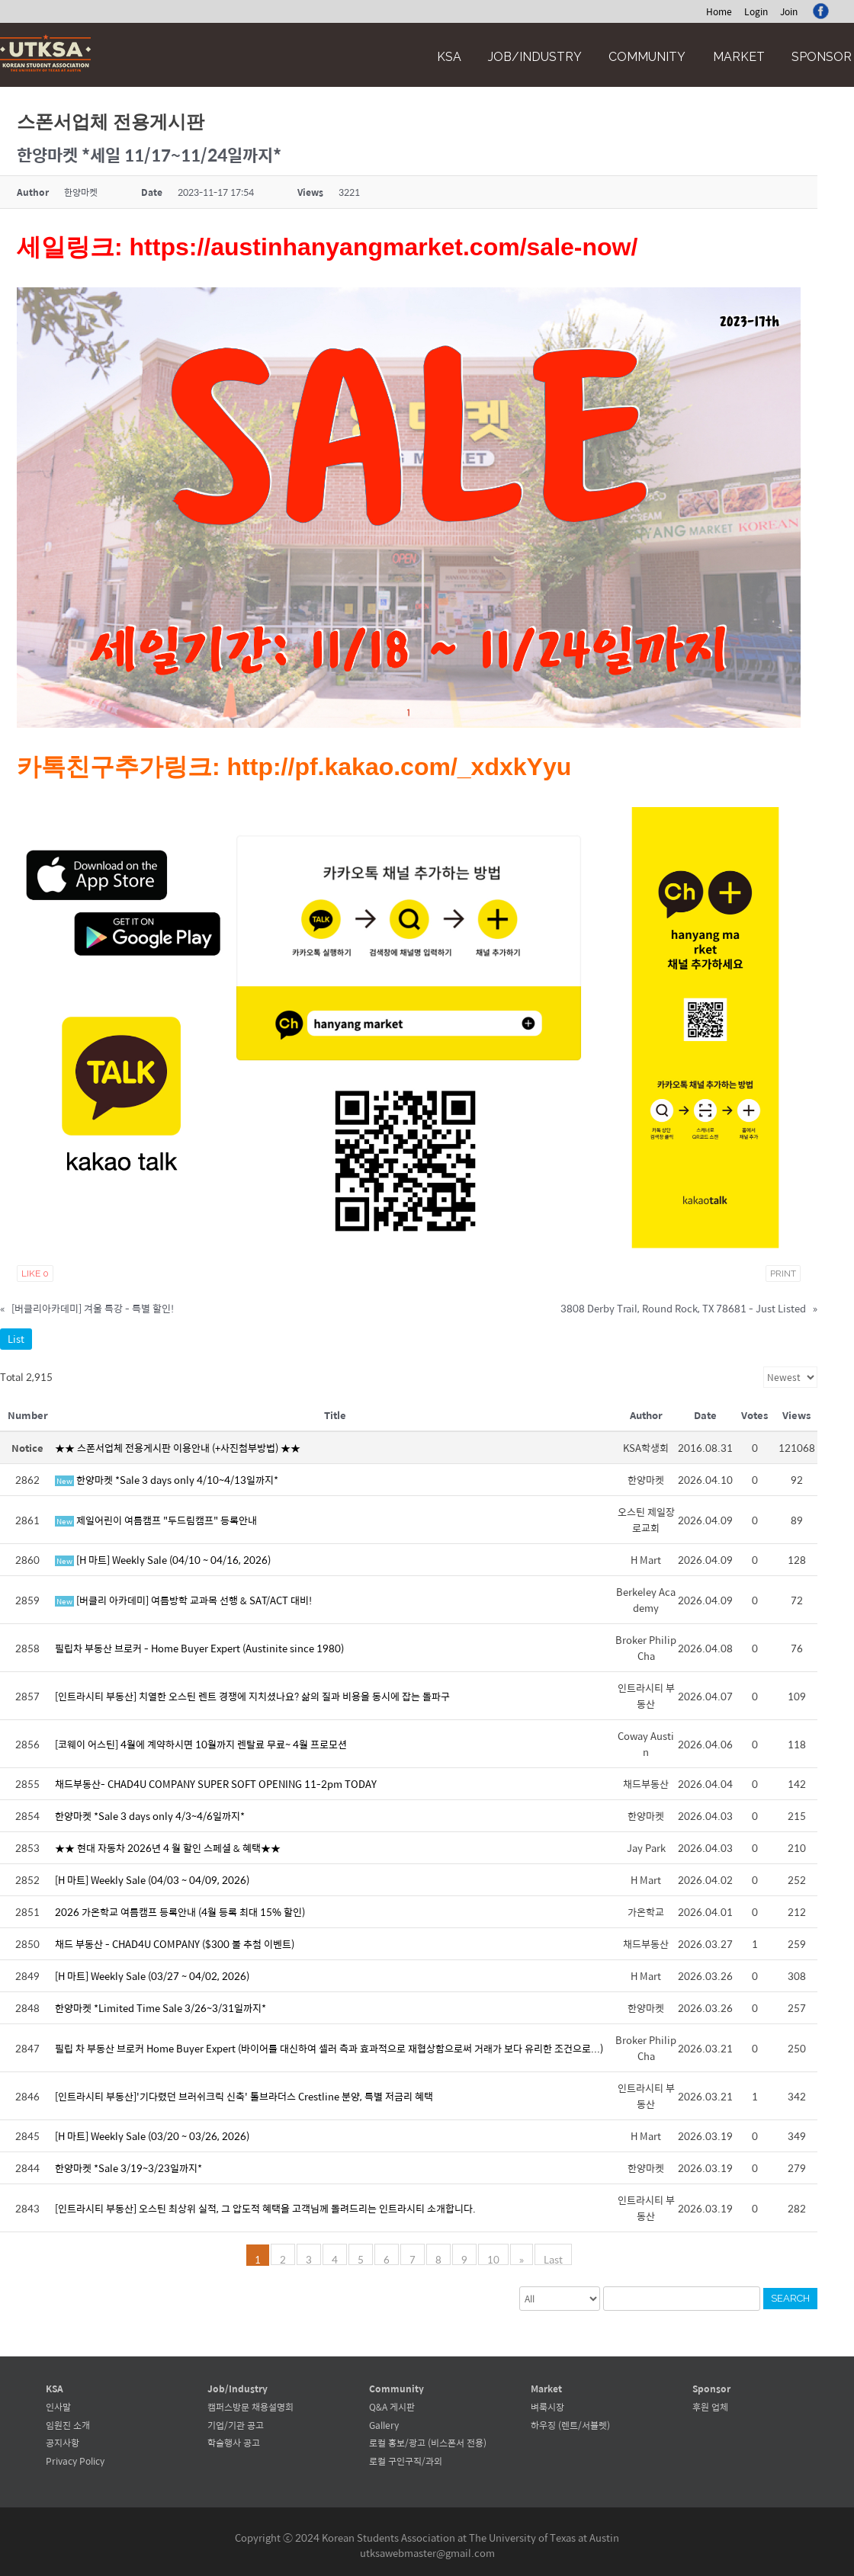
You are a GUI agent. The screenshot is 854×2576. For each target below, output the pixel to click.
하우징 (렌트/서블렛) (570, 2425)
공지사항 (62, 2442)
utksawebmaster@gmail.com (427, 2553)
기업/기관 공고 (235, 2425)
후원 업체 (710, 2407)
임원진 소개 (68, 2425)
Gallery (384, 2425)
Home (719, 11)
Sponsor (821, 57)
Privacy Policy (75, 2461)
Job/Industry (535, 57)
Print (783, 1273)
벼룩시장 (547, 2407)
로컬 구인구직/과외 (405, 2461)
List (16, 1339)
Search (790, 2298)
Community (646, 57)
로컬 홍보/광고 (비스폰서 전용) (427, 2442)
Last (553, 2258)
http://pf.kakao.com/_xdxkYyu (399, 766)
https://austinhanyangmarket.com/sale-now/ (384, 247)
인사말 (58, 2407)
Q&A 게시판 (392, 2407)
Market (739, 57)
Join (789, 11)
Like (35, 1273)
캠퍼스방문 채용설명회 (250, 2407)
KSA (449, 57)
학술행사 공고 (233, 2442)
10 (493, 2258)
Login (756, 11)
